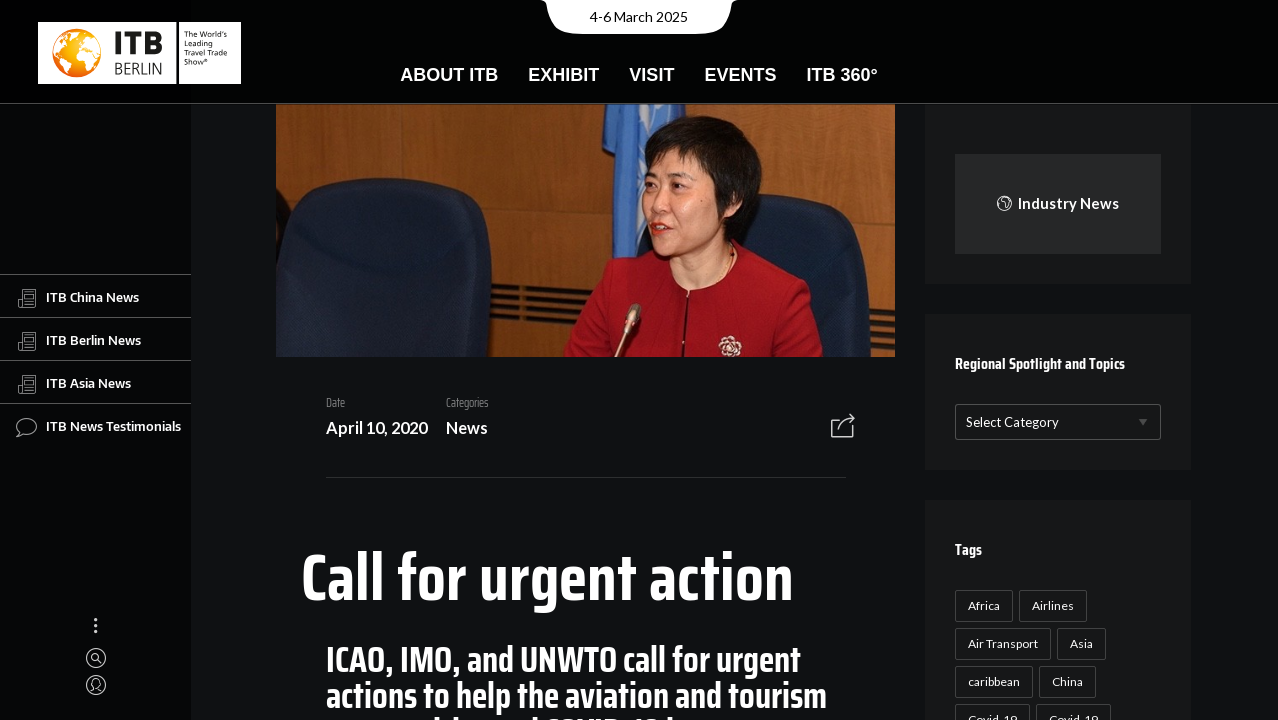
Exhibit (563, 75)
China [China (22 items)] (1067, 681)
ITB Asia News (73, 384)
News (467, 427)
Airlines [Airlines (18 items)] (1053, 605)
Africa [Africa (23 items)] (984, 605)
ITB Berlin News (78, 341)
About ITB (449, 75)
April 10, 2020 (376, 427)
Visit (651, 75)
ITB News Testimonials (98, 427)
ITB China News (77, 298)
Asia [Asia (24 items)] (1081, 643)
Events (740, 75)
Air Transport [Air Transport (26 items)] (1003, 643)
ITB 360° (841, 75)
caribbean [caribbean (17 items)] (994, 681)
